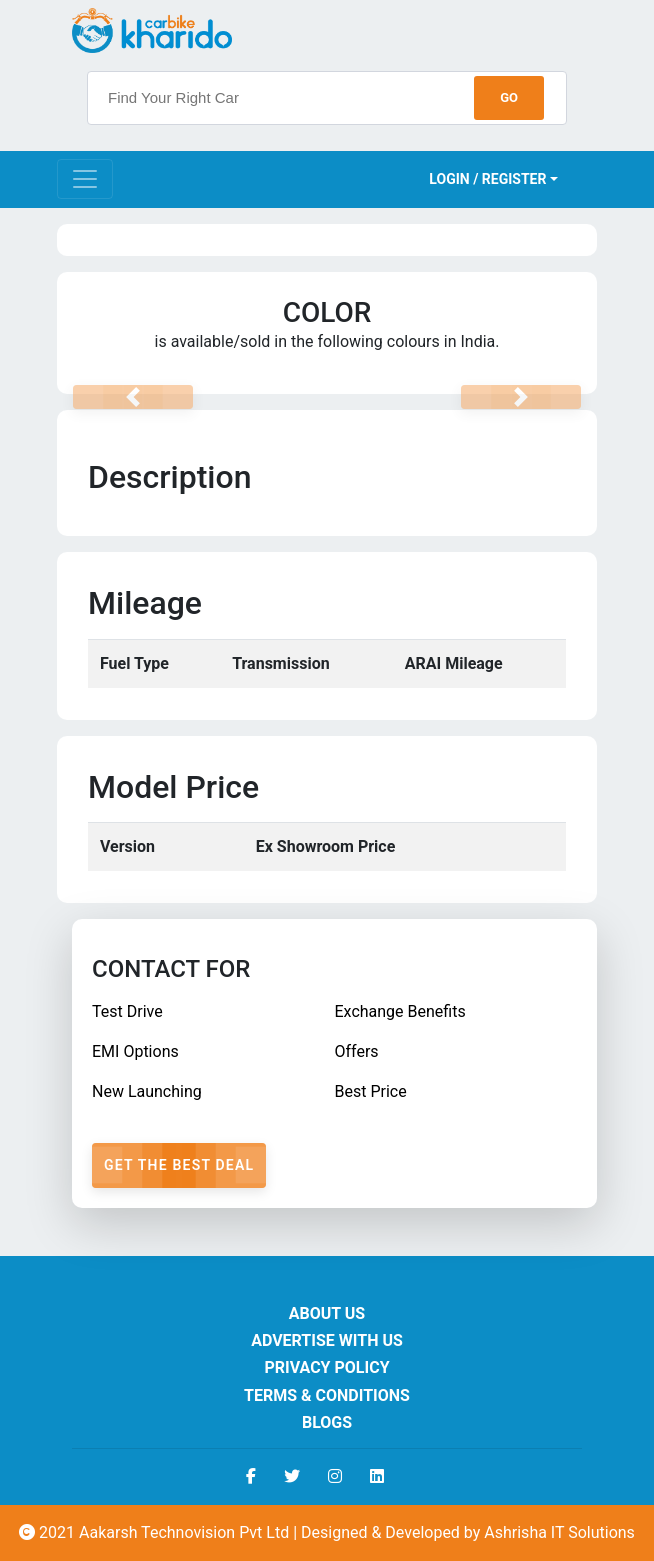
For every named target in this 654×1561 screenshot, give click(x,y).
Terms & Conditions (327, 1395)
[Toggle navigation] (85, 179)
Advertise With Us (327, 1340)
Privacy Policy (326, 1367)
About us (327, 1313)
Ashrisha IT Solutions (559, 1532)
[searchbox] (327, 98)
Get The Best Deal (179, 1165)
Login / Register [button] (487, 179)
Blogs (327, 1422)
